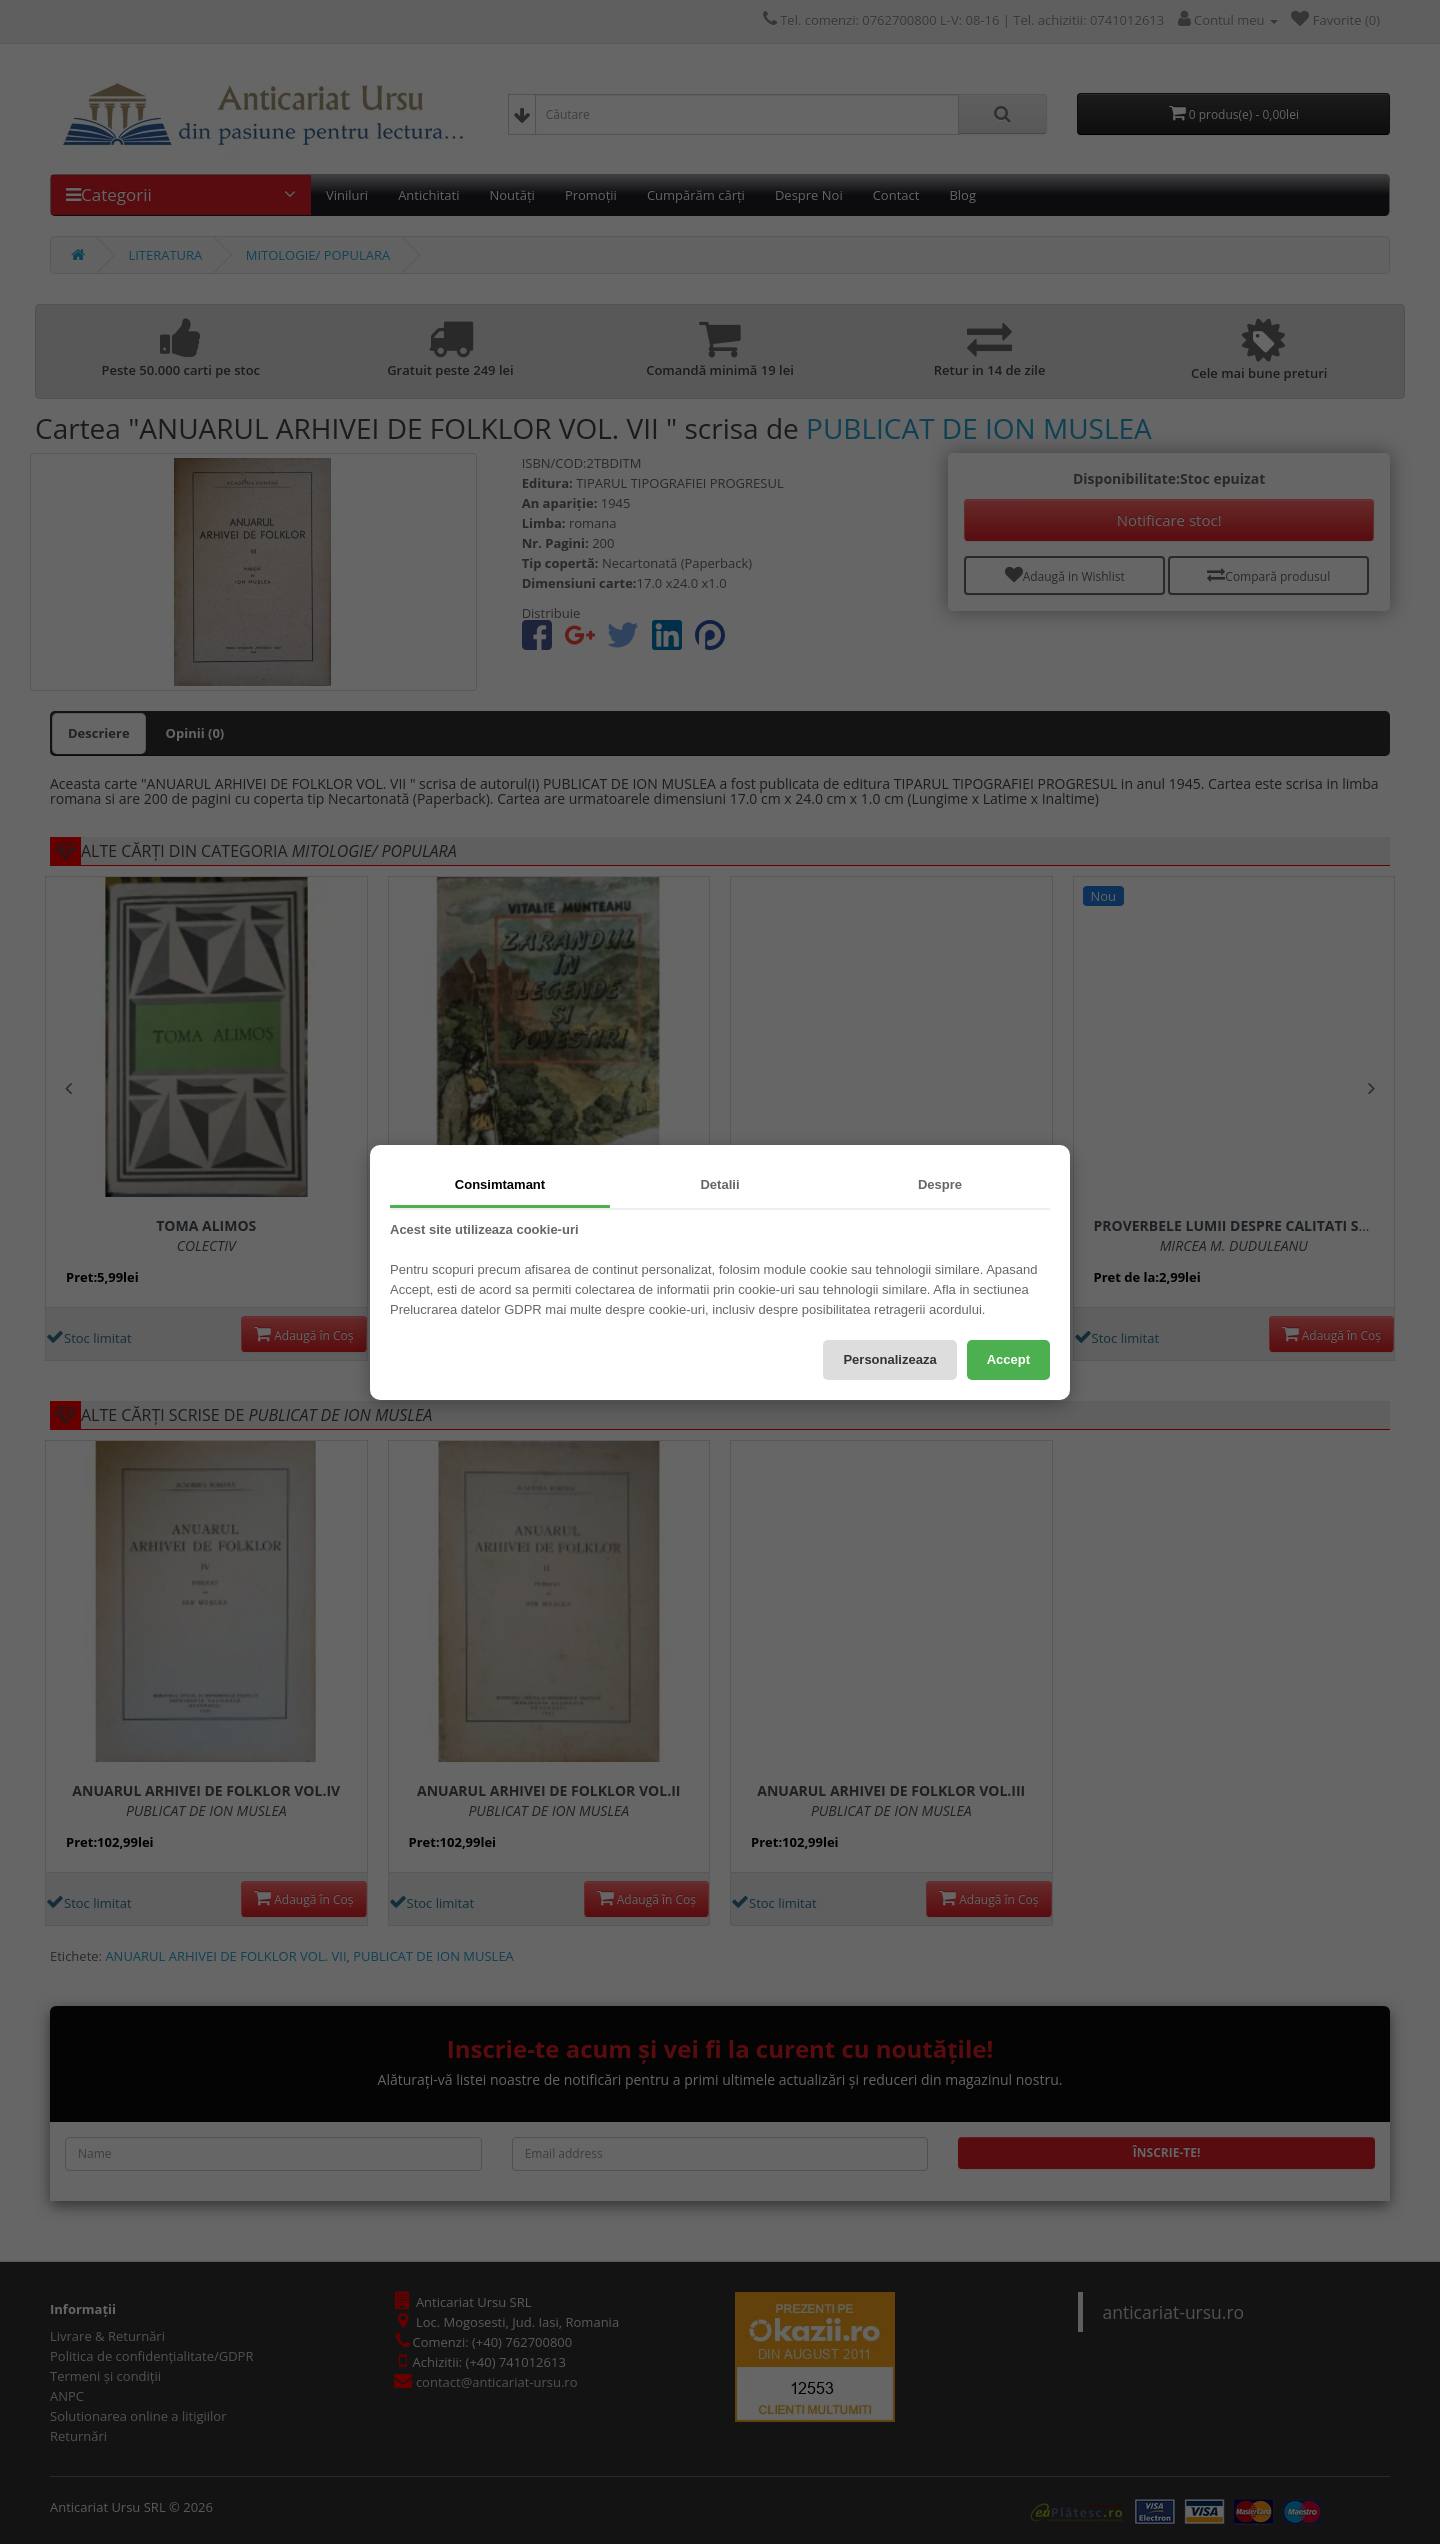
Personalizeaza (889, 1359)
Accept (1008, 1359)
